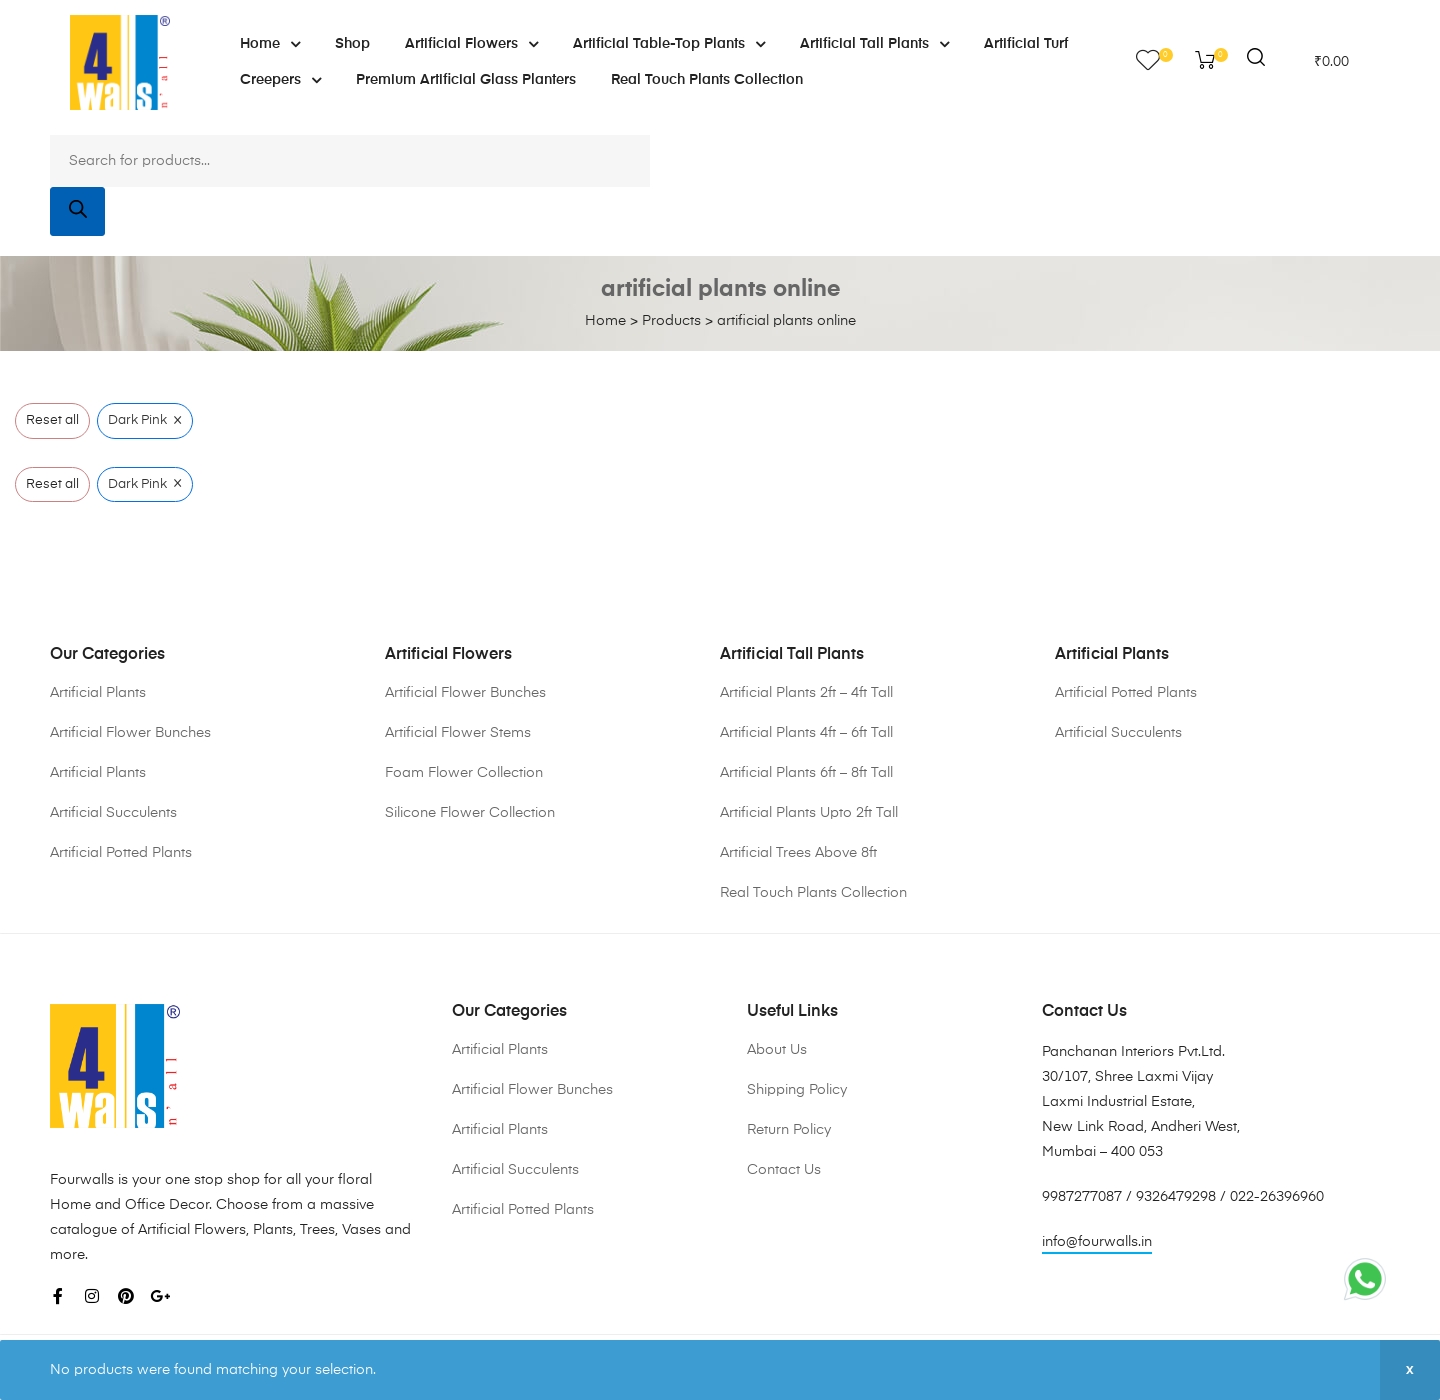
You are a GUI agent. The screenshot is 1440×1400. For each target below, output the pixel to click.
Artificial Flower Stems (458, 733)
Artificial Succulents (113, 813)
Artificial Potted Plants (121, 853)
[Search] (77, 211)
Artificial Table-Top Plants (669, 44)
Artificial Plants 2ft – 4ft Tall (806, 693)
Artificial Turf (1026, 44)
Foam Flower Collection (464, 773)
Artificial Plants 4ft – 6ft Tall (806, 733)
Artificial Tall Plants (874, 44)
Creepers (280, 80)
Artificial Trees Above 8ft (798, 853)
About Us (777, 1050)
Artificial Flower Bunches (130, 733)
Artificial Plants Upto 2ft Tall (809, 813)
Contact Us (784, 1170)
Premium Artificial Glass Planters (466, 80)
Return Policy (789, 1130)
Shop (352, 44)
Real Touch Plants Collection (707, 80)
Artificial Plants (98, 693)
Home (270, 44)
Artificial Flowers (471, 44)
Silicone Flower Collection (470, 813)
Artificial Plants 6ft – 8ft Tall (806, 773)
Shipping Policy (797, 1090)
